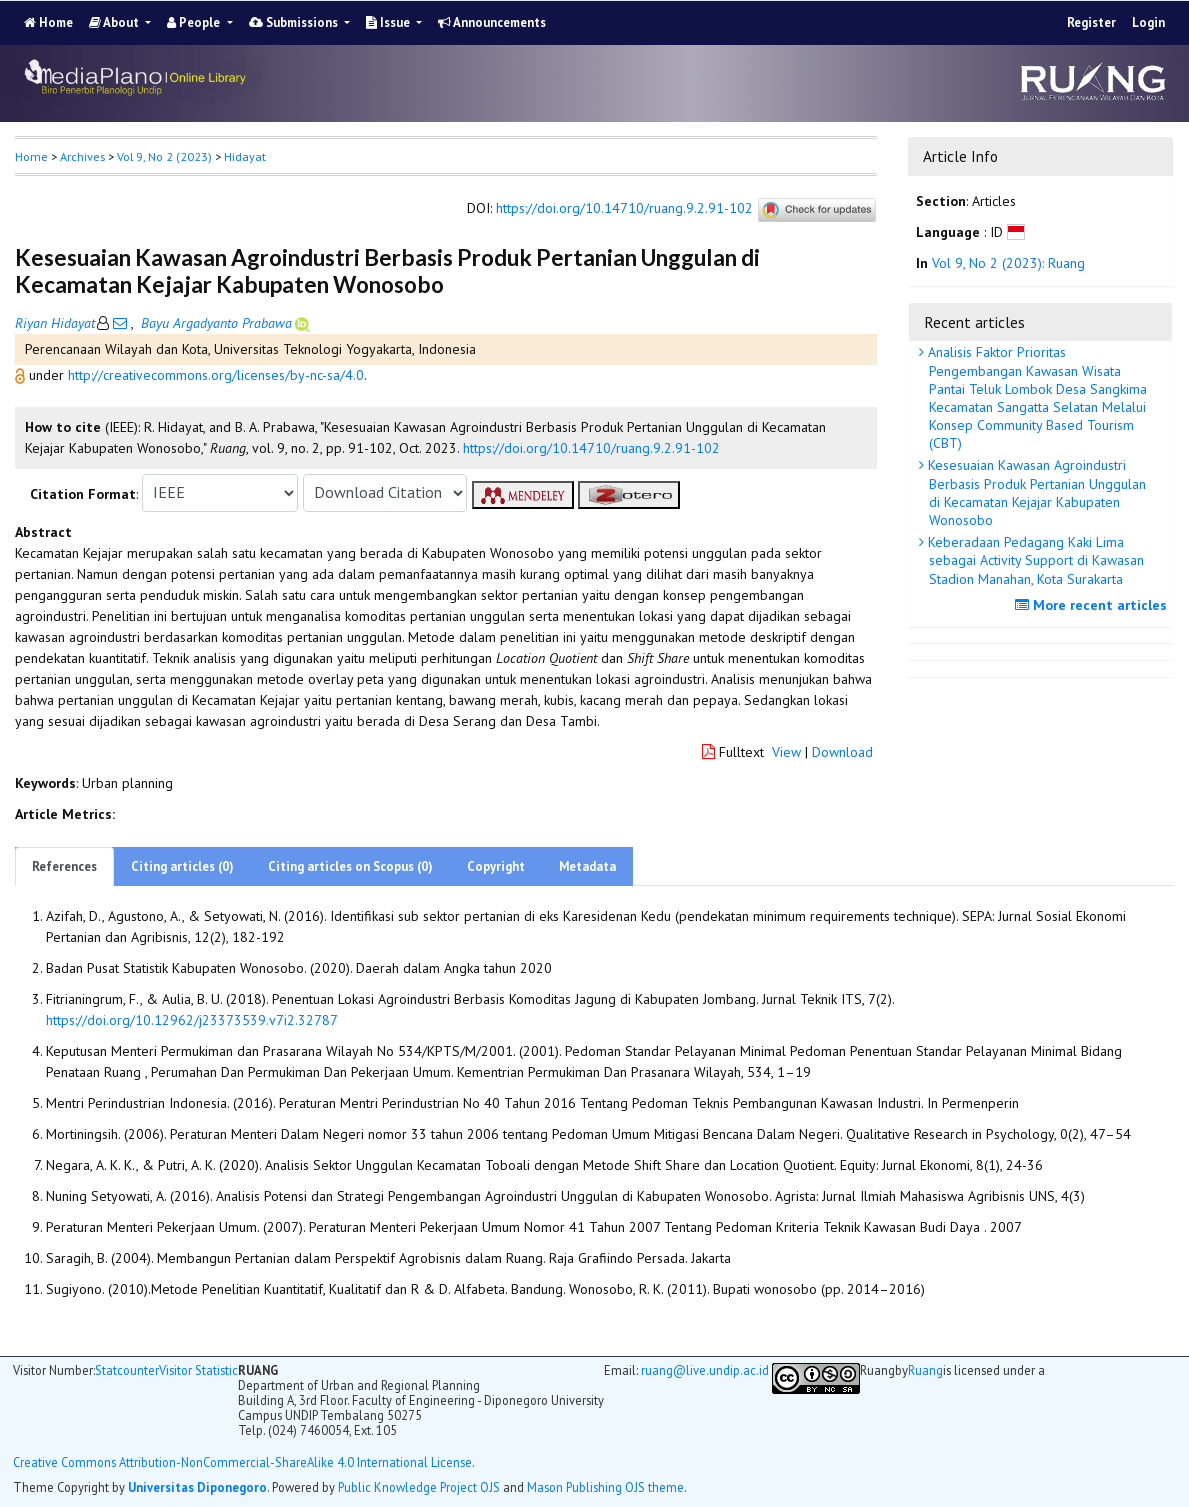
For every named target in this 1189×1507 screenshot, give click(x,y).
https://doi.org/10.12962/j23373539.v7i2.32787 (192, 1020)
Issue (389, 22)
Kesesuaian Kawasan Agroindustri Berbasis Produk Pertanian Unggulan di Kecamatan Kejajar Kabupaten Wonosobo (1035, 492)
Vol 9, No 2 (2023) (164, 156)
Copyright (496, 866)
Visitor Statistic (198, 1370)
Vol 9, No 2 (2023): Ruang (1008, 263)
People (195, 22)
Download (842, 752)
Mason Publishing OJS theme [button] (605, 1487)
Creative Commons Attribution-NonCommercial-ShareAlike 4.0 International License (242, 1462)
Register (1091, 22)
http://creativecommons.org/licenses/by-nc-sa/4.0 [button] (216, 375)
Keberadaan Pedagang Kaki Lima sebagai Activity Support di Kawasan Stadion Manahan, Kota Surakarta (1034, 560)
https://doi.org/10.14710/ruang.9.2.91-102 (624, 208)
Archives (82, 156)
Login (1148, 22)
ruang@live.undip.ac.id (705, 1370)
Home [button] (31, 156)
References (64, 866)
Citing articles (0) (182, 866)
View (786, 752)
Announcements (492, 22)
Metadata (587, 866)
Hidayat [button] (245, 156)
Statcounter (127, 1370)
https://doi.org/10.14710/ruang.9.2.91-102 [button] (591, 448)
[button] (22, 375)
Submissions (295, 22)
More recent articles (1093, 605)
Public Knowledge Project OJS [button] (419, 1487)
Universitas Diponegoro (197, 1487)
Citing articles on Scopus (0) (350, 866)
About (115, 22)
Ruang (925, 1370)
